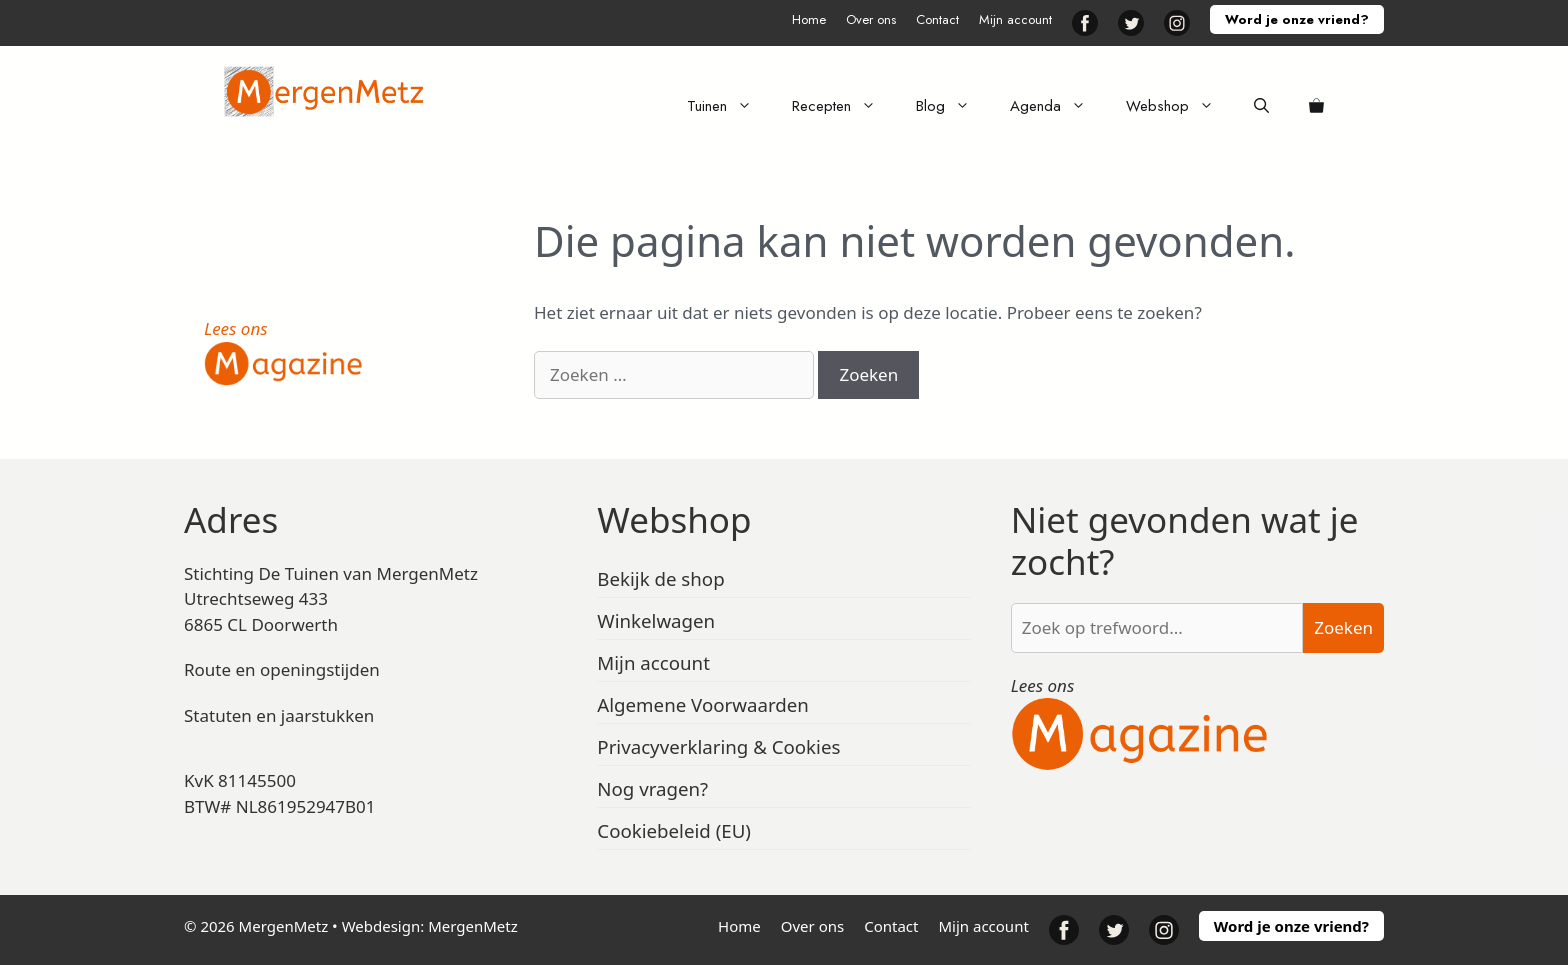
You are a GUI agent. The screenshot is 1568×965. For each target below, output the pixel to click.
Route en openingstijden (282, 669)
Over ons (871, 19)
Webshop (1180, 106)
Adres (231, 519)
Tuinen (729, 106)
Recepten (844, 106)
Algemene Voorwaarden (703, 704)
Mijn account (1015, 19)
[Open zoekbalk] (1261, 106)
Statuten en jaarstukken (279, 715)
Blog (953, 106)
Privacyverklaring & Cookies (718, 746)
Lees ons (236, 328)
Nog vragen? (652, 788)
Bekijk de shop (660, 578)
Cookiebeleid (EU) (674, 830)
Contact (937, 19)
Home (809, 19)
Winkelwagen (656, 620)
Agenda (1058, 106)
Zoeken (1343, 627)
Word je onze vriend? (1297, 19)
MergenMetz (473, 926)
